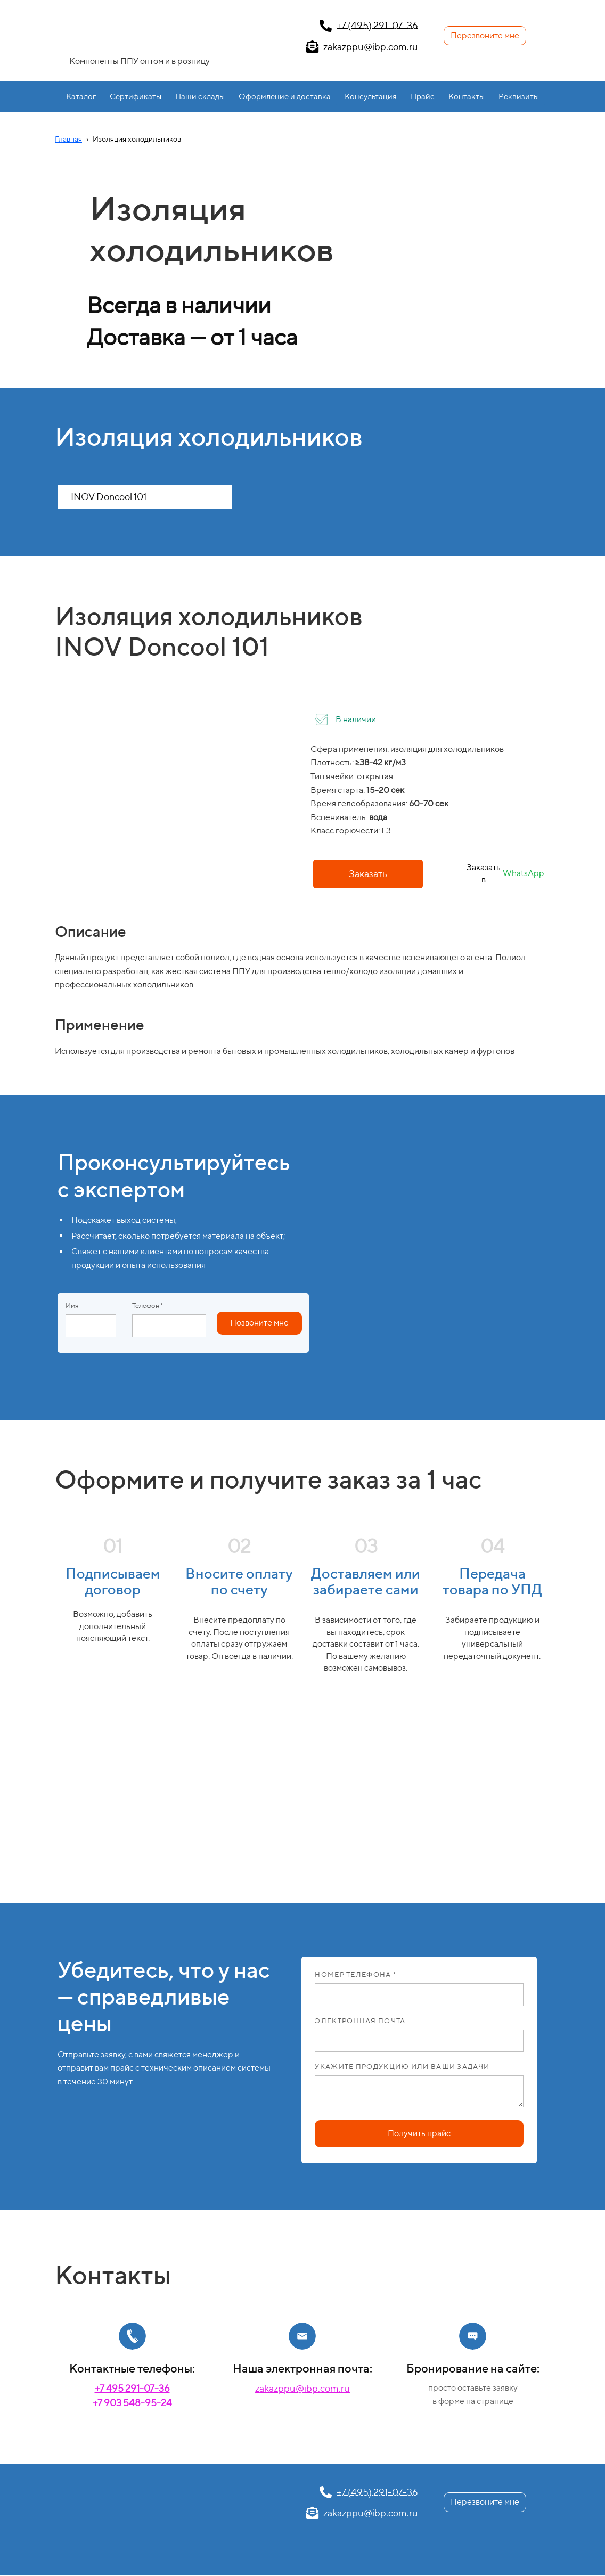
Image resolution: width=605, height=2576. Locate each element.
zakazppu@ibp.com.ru (302, 2388)
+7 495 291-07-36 (132, 2388)
